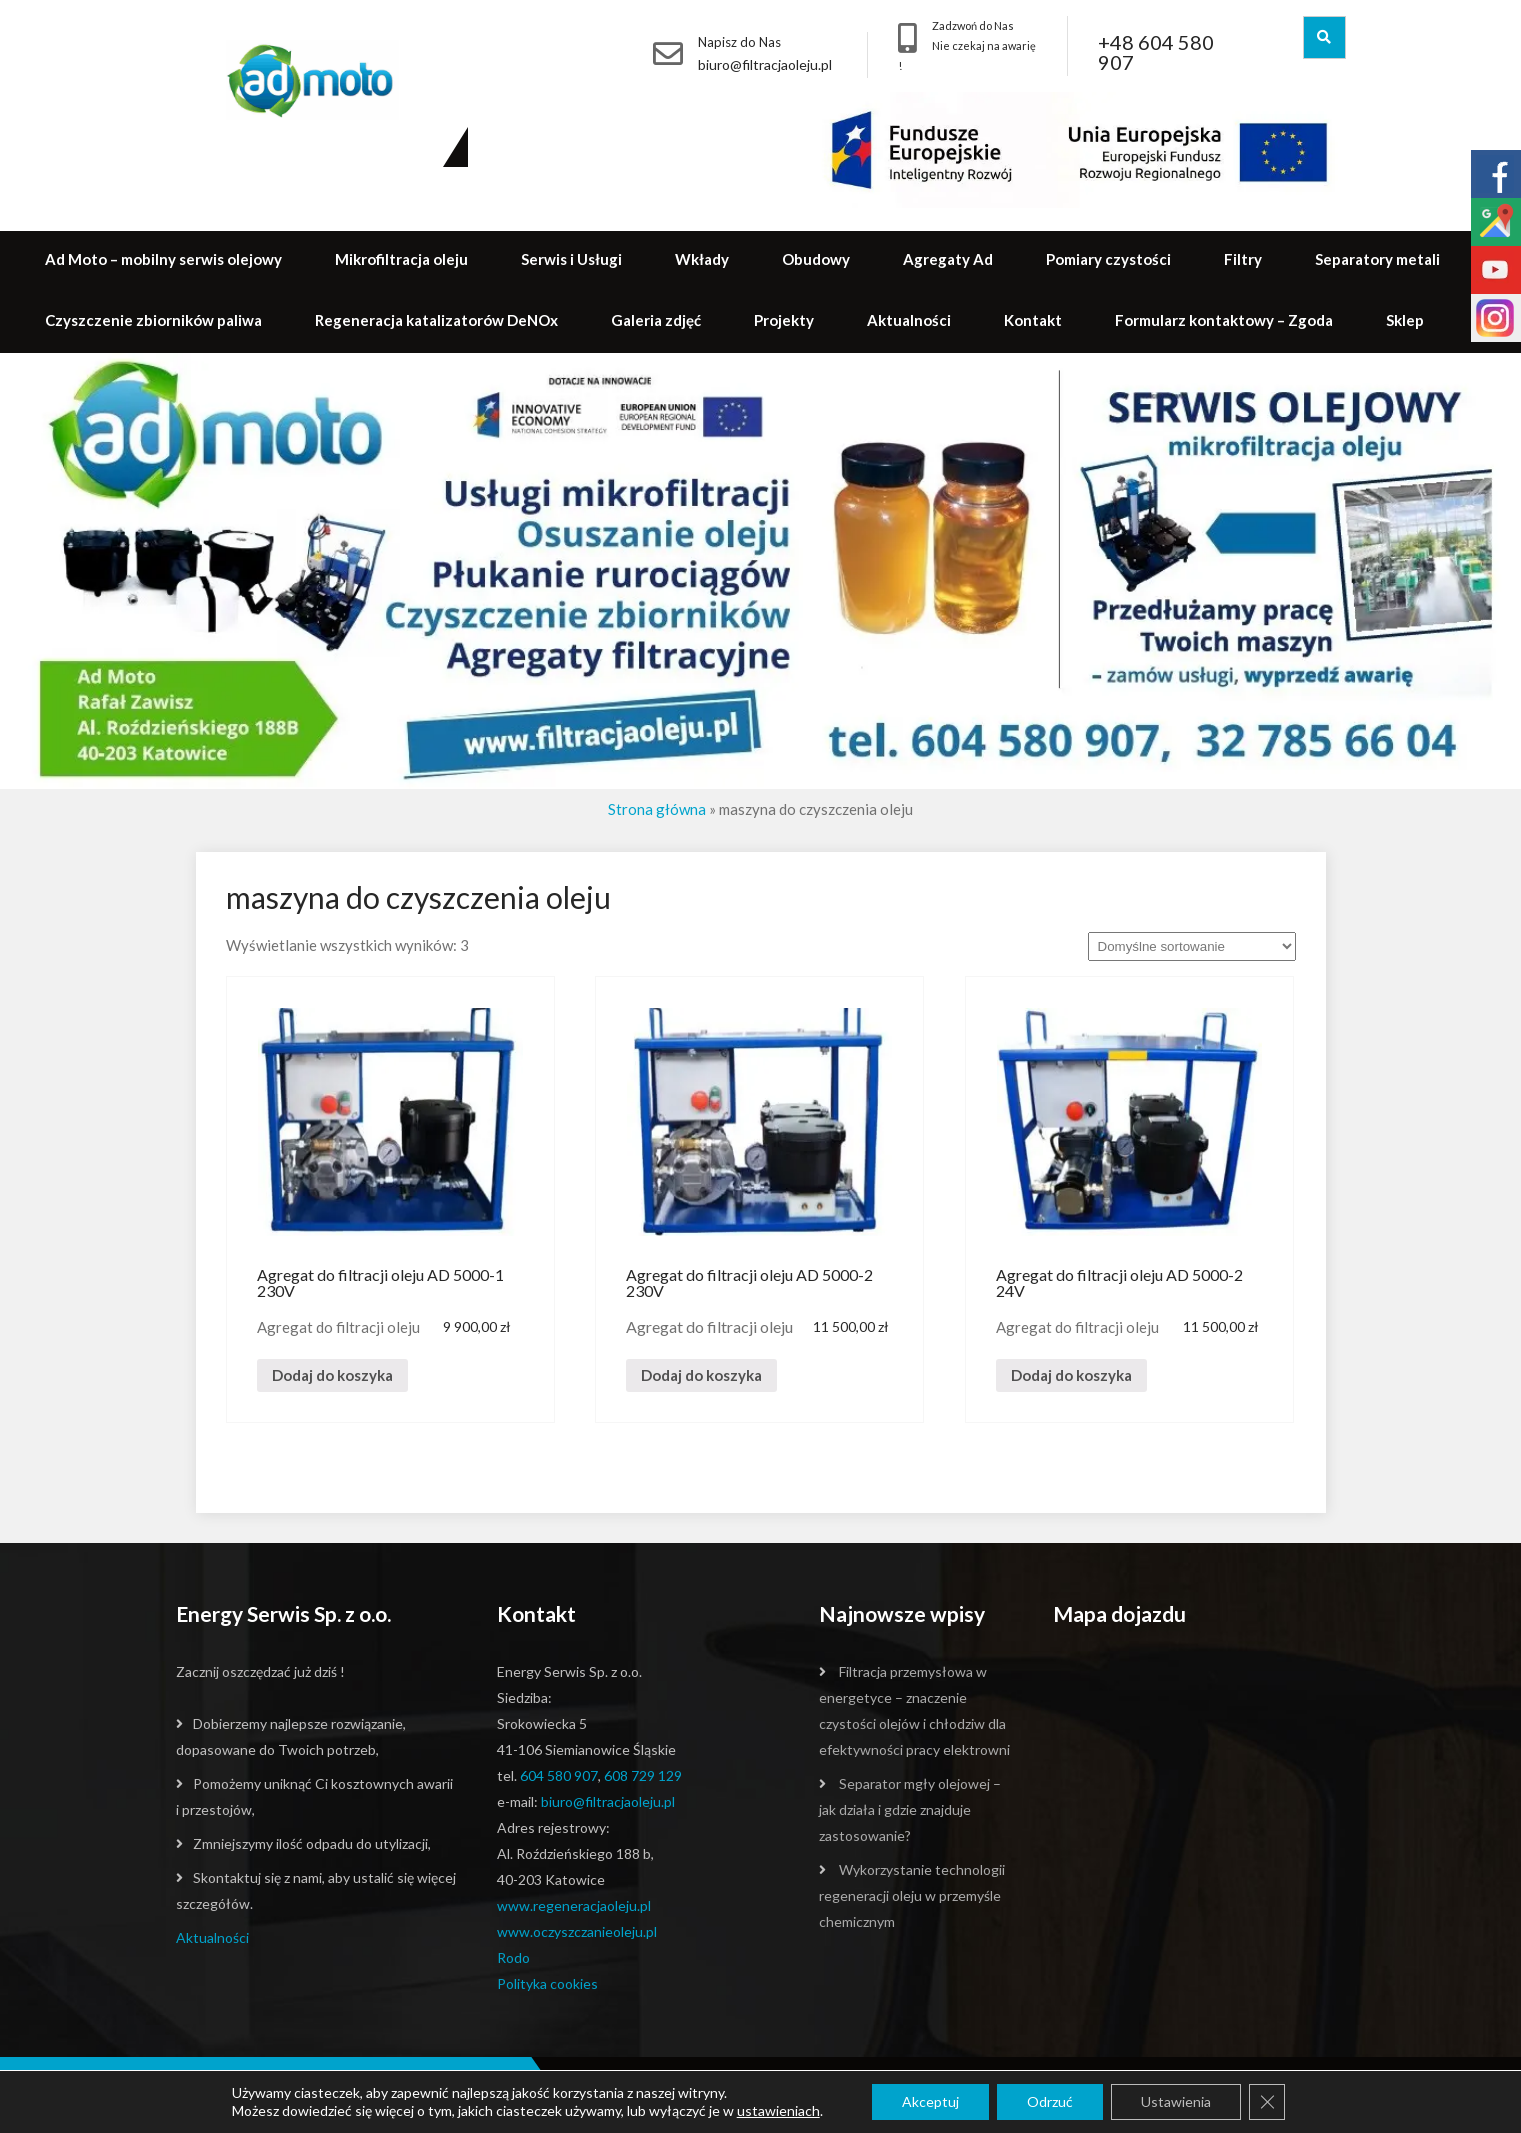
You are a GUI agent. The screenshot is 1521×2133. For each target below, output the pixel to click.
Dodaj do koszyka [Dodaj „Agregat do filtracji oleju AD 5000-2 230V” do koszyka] (701, 1375)
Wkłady (702, 259)
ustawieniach (778, 2110)
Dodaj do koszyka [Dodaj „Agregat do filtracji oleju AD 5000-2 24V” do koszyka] (1071, 1375)
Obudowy (816, 259)
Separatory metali (1377, 259)
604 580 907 (559, 1775)
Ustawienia (1176, 2101)
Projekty (784, 320)
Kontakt (1033, 320)
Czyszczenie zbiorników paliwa (153, 320)
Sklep (1405, 320)
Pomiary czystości (1108, 259)
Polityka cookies (547, 1983)
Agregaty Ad (948, 259)
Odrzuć (1050, 2101)
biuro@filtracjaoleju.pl (765, 64)
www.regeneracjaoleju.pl (574, 1905)
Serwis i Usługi (571, 259)
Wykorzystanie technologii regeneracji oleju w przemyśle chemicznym (912, 1895)
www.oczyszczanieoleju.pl (577, 1931)
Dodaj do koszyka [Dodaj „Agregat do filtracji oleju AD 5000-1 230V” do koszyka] (332, 1375)
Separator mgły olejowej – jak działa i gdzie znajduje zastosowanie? (910, 1809)
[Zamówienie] (1192, 946)
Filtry (1243, 259)
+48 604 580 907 (1156, 52)
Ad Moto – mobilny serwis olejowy (163, 259)
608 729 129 (643, 1775)
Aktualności (909, 320)
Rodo (513, 1957)
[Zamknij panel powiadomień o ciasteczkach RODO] (1267, 2102)
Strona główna (657, 809)
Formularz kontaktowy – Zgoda (1224, 320)
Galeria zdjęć (656, 320)
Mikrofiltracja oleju (401, 259)
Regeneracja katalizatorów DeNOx (436, 320)
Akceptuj (930, 2101)
